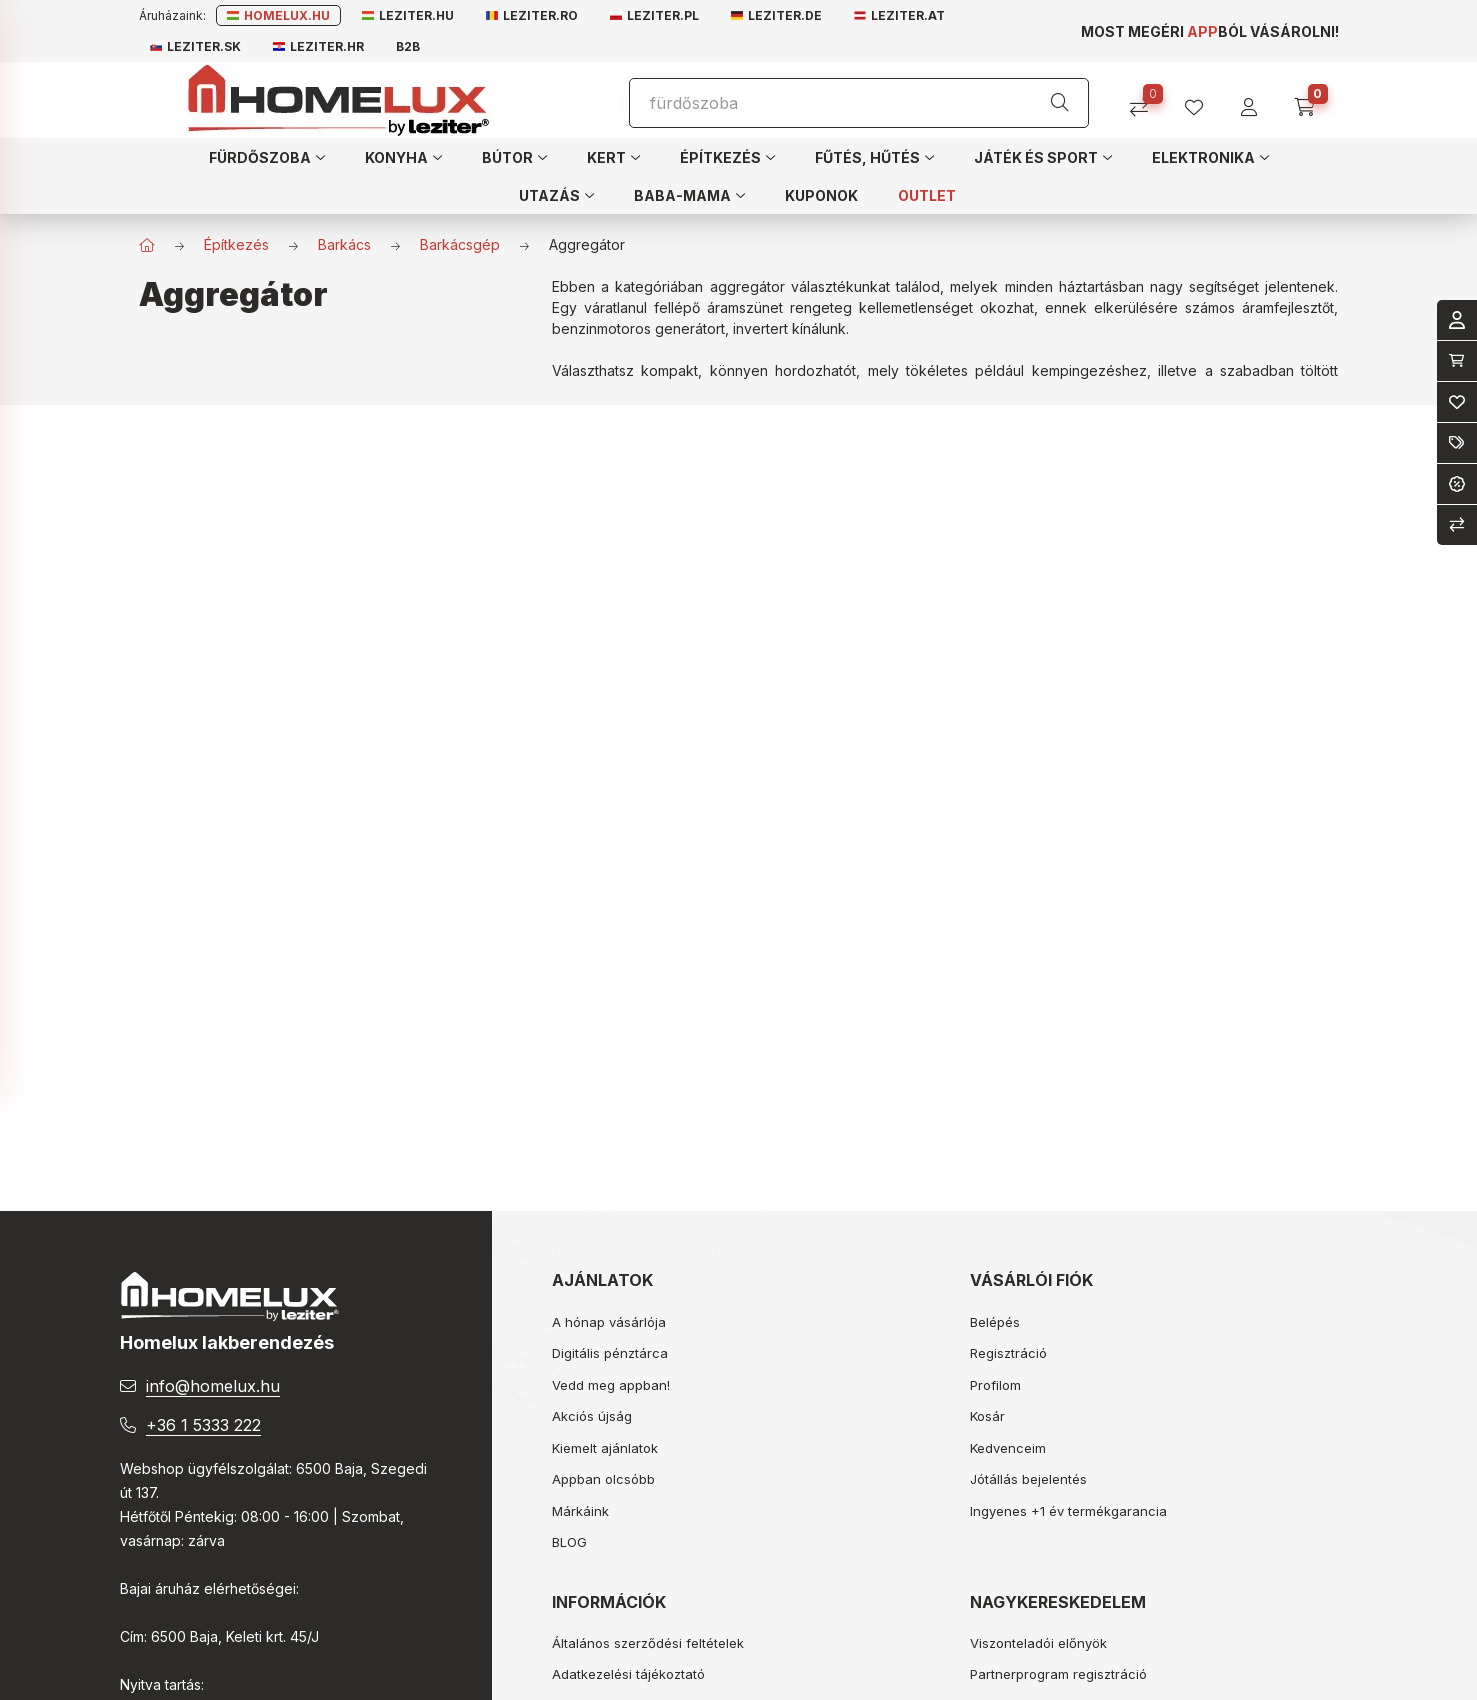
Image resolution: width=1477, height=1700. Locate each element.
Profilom (995, 1385)
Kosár (987, 1416)
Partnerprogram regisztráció (1058, 1674)
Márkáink (580, 1511)
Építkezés (236, 244)
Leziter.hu (408, 15)
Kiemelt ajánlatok (605, 1448)
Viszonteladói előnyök (1038, 1643)
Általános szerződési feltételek (648, 1643)
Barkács (344, 244)
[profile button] (1201, 100)
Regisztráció (1008, 1353)
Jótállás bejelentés (1028, 1479)
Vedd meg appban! (611, 1385)
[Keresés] (1060, 103)
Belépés (995, 1322)
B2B (408, 46)
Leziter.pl (654, 15)
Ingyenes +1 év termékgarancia (1068, 1511)
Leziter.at (899, 15)
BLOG (569, 1542)
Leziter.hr (318, 46)
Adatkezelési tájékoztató (628, 1674)
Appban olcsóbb (603, 1479)
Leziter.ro (532, 15)
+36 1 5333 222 (203, 1425)
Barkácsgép (460, 244)
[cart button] (1311, 100)
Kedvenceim (1008, 1448)
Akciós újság (592, 1416)
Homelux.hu (278, 15)
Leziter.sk (195, 46)
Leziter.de (776, 15)
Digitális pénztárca (610, 1353)
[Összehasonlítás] (1146, 100)
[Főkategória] (147, 245)
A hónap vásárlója (609, 1322)
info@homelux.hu (213, 1386)
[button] (267, 157)
